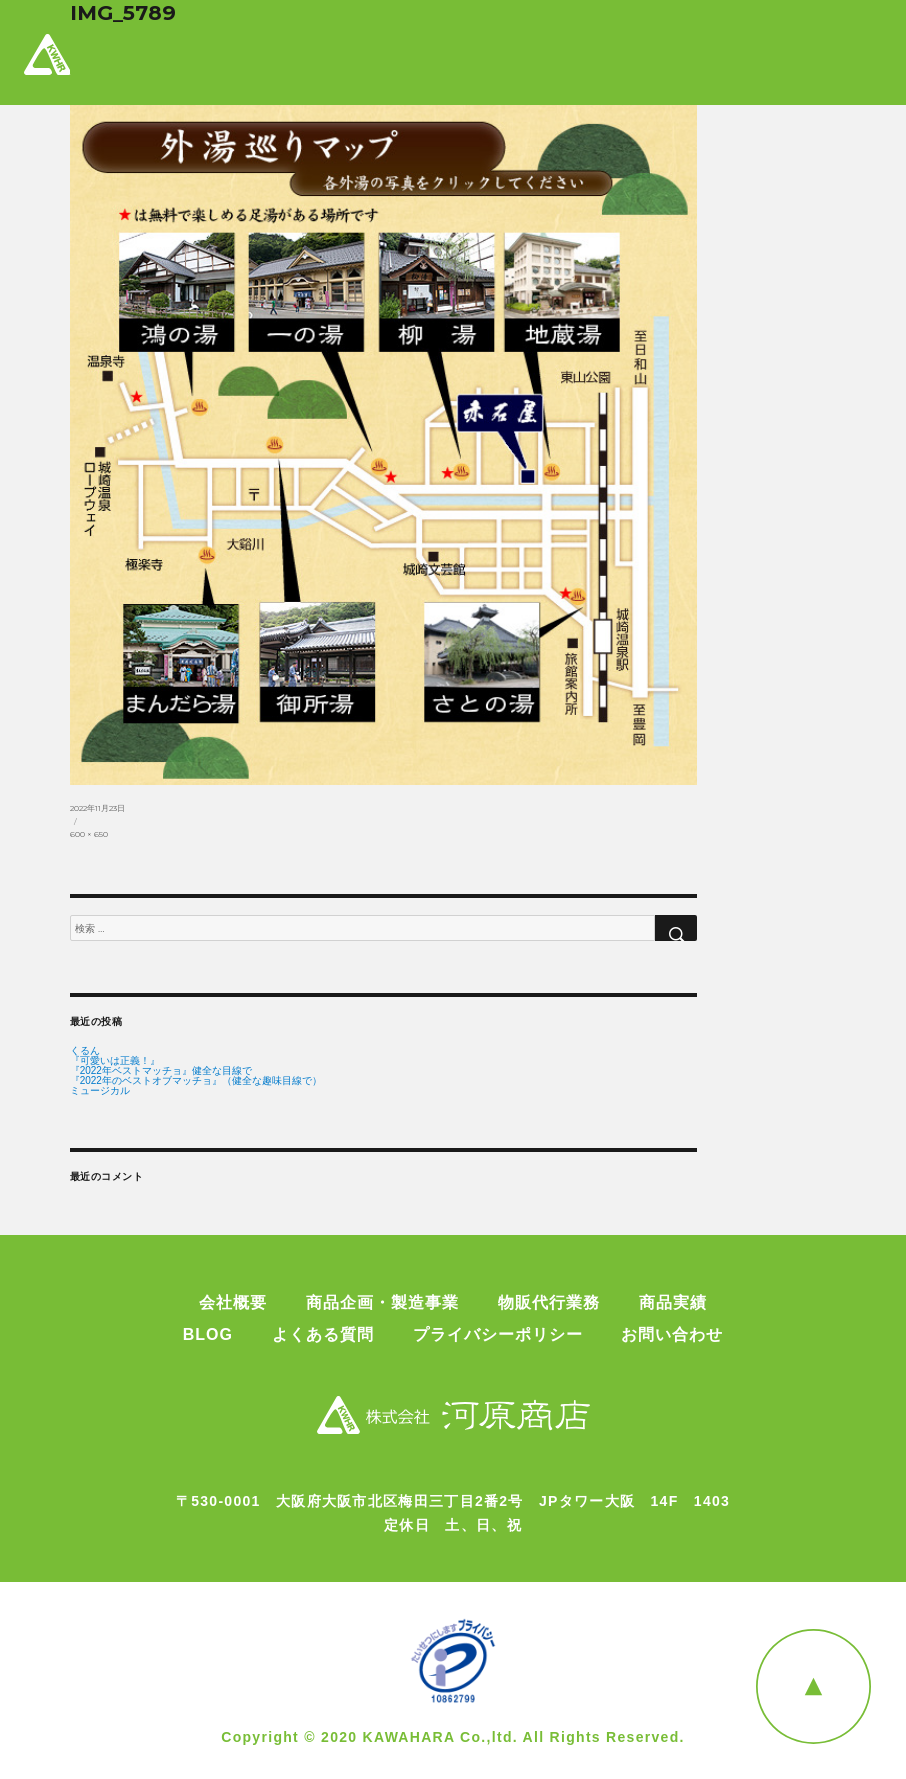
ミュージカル (100, 1091)
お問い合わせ (672, 1335)
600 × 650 (89, 834)
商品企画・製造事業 (382, 1303)
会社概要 (233, 1303)
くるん (85, 1051)
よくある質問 (323, 1335)
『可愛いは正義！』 (115, 1061)
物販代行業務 (549, 1303)
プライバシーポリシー (498, 1335)
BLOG (208, 1335)
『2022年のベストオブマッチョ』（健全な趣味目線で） (196, 1081)
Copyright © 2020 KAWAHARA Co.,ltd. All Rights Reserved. (453, 1737)
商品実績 (673, 1303)
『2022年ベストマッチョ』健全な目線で (161, 1071)
